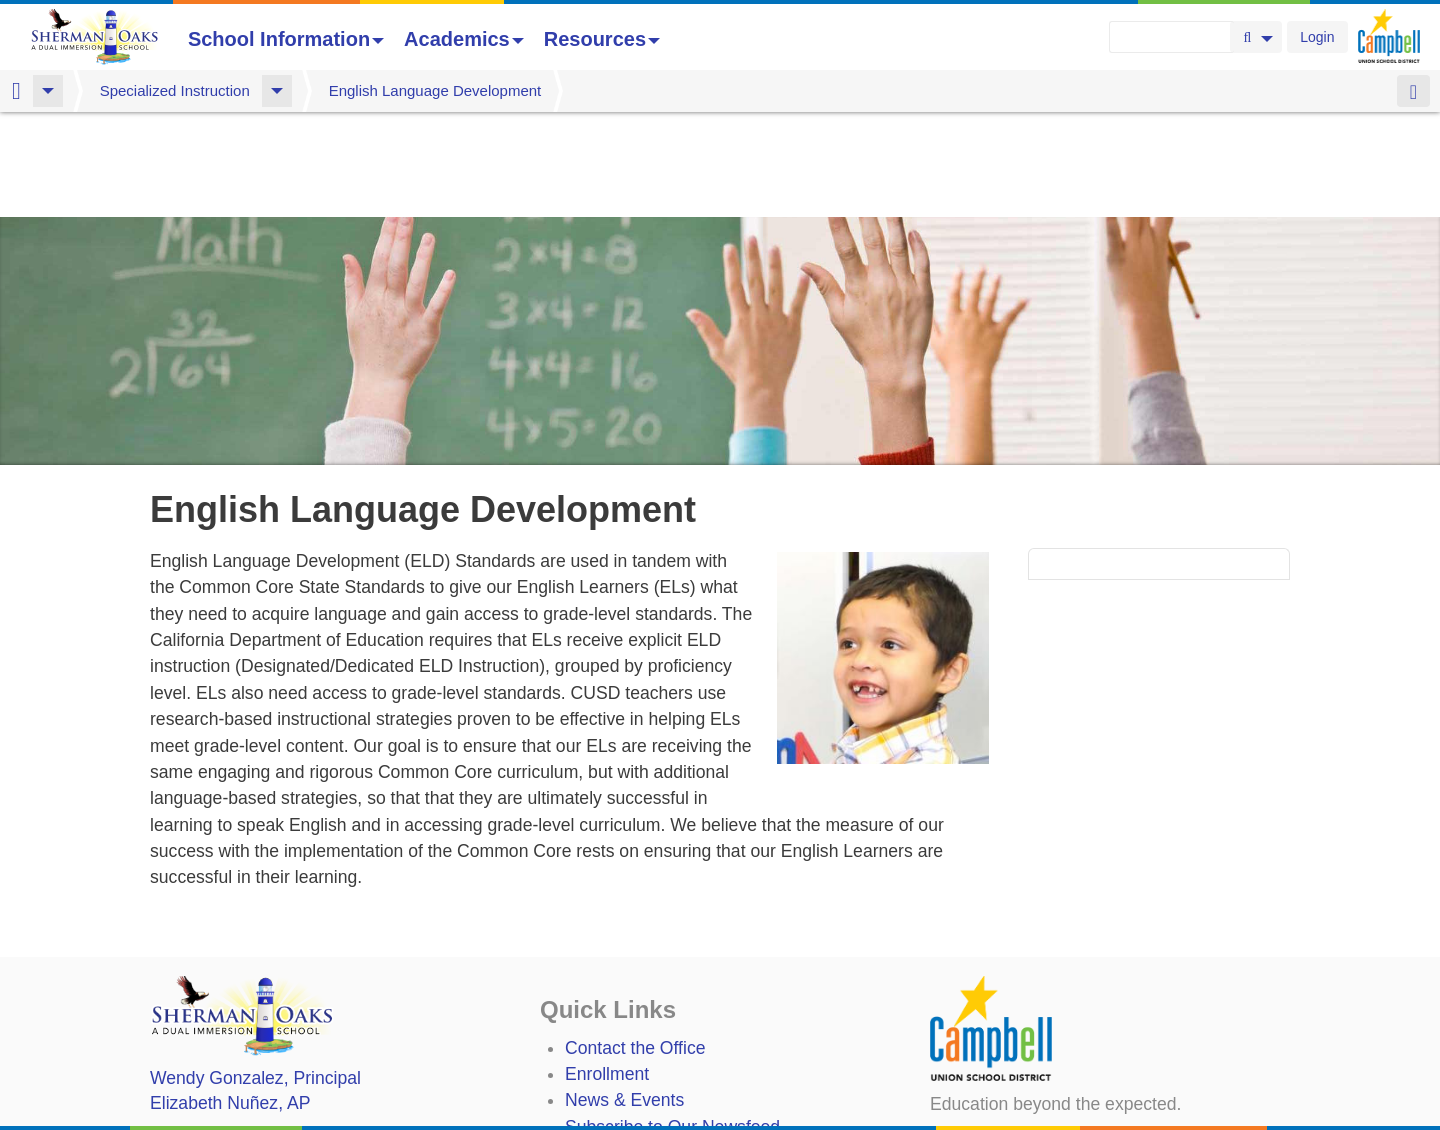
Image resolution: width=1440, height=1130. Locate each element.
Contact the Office (635, 943)
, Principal (255, 973)
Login (1317, 37)
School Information (286, 39)
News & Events (624, 995)
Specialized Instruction (175, 90)
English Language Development (435, 90)
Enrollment (607, 969)
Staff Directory (620, 1048)
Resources (602, 39)
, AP (230, 998)
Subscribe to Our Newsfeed (672, 1022)
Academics (464, 39)
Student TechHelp (634, 1075)
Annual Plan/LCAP (638, 1111)
